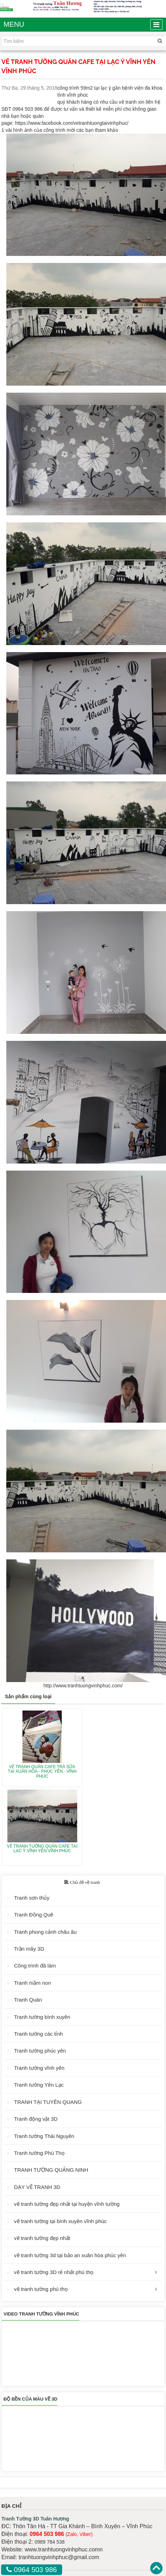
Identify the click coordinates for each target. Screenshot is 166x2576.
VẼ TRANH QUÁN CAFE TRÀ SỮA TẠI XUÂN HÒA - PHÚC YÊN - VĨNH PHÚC (42, 1771)
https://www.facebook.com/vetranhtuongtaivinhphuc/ (71, 123)
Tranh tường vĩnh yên (39, 2068)
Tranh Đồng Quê (33, 1915)
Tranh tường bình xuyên (42, 2017)
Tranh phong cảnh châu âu (45, 1932)
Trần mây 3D (29, 1949)
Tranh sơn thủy (31, 1898)
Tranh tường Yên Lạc (39, 2085)
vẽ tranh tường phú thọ (41, 2289)
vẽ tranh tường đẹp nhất (42, 2238)
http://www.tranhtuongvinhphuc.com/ (83, 1685)
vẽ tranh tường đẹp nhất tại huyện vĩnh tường (67, 2204)
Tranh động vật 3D (36, 2119)
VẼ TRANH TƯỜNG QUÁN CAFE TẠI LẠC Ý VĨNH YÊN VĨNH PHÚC (42, 1848)
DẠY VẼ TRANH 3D (37, 2187)
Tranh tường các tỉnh (38, 2034)
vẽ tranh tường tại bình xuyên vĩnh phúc (60, 2221)
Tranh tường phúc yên (40, 2051)
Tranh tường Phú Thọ (39, 2153)
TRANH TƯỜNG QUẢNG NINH (51, 2170)
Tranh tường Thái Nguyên (44, 2136)
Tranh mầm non (32, 1983)
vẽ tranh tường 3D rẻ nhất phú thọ (53, 2272)
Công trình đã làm (35, 1966)
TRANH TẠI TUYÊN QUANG (48, 2102)
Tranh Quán (28, 2000)
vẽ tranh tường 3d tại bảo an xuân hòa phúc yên (70, 2255)
